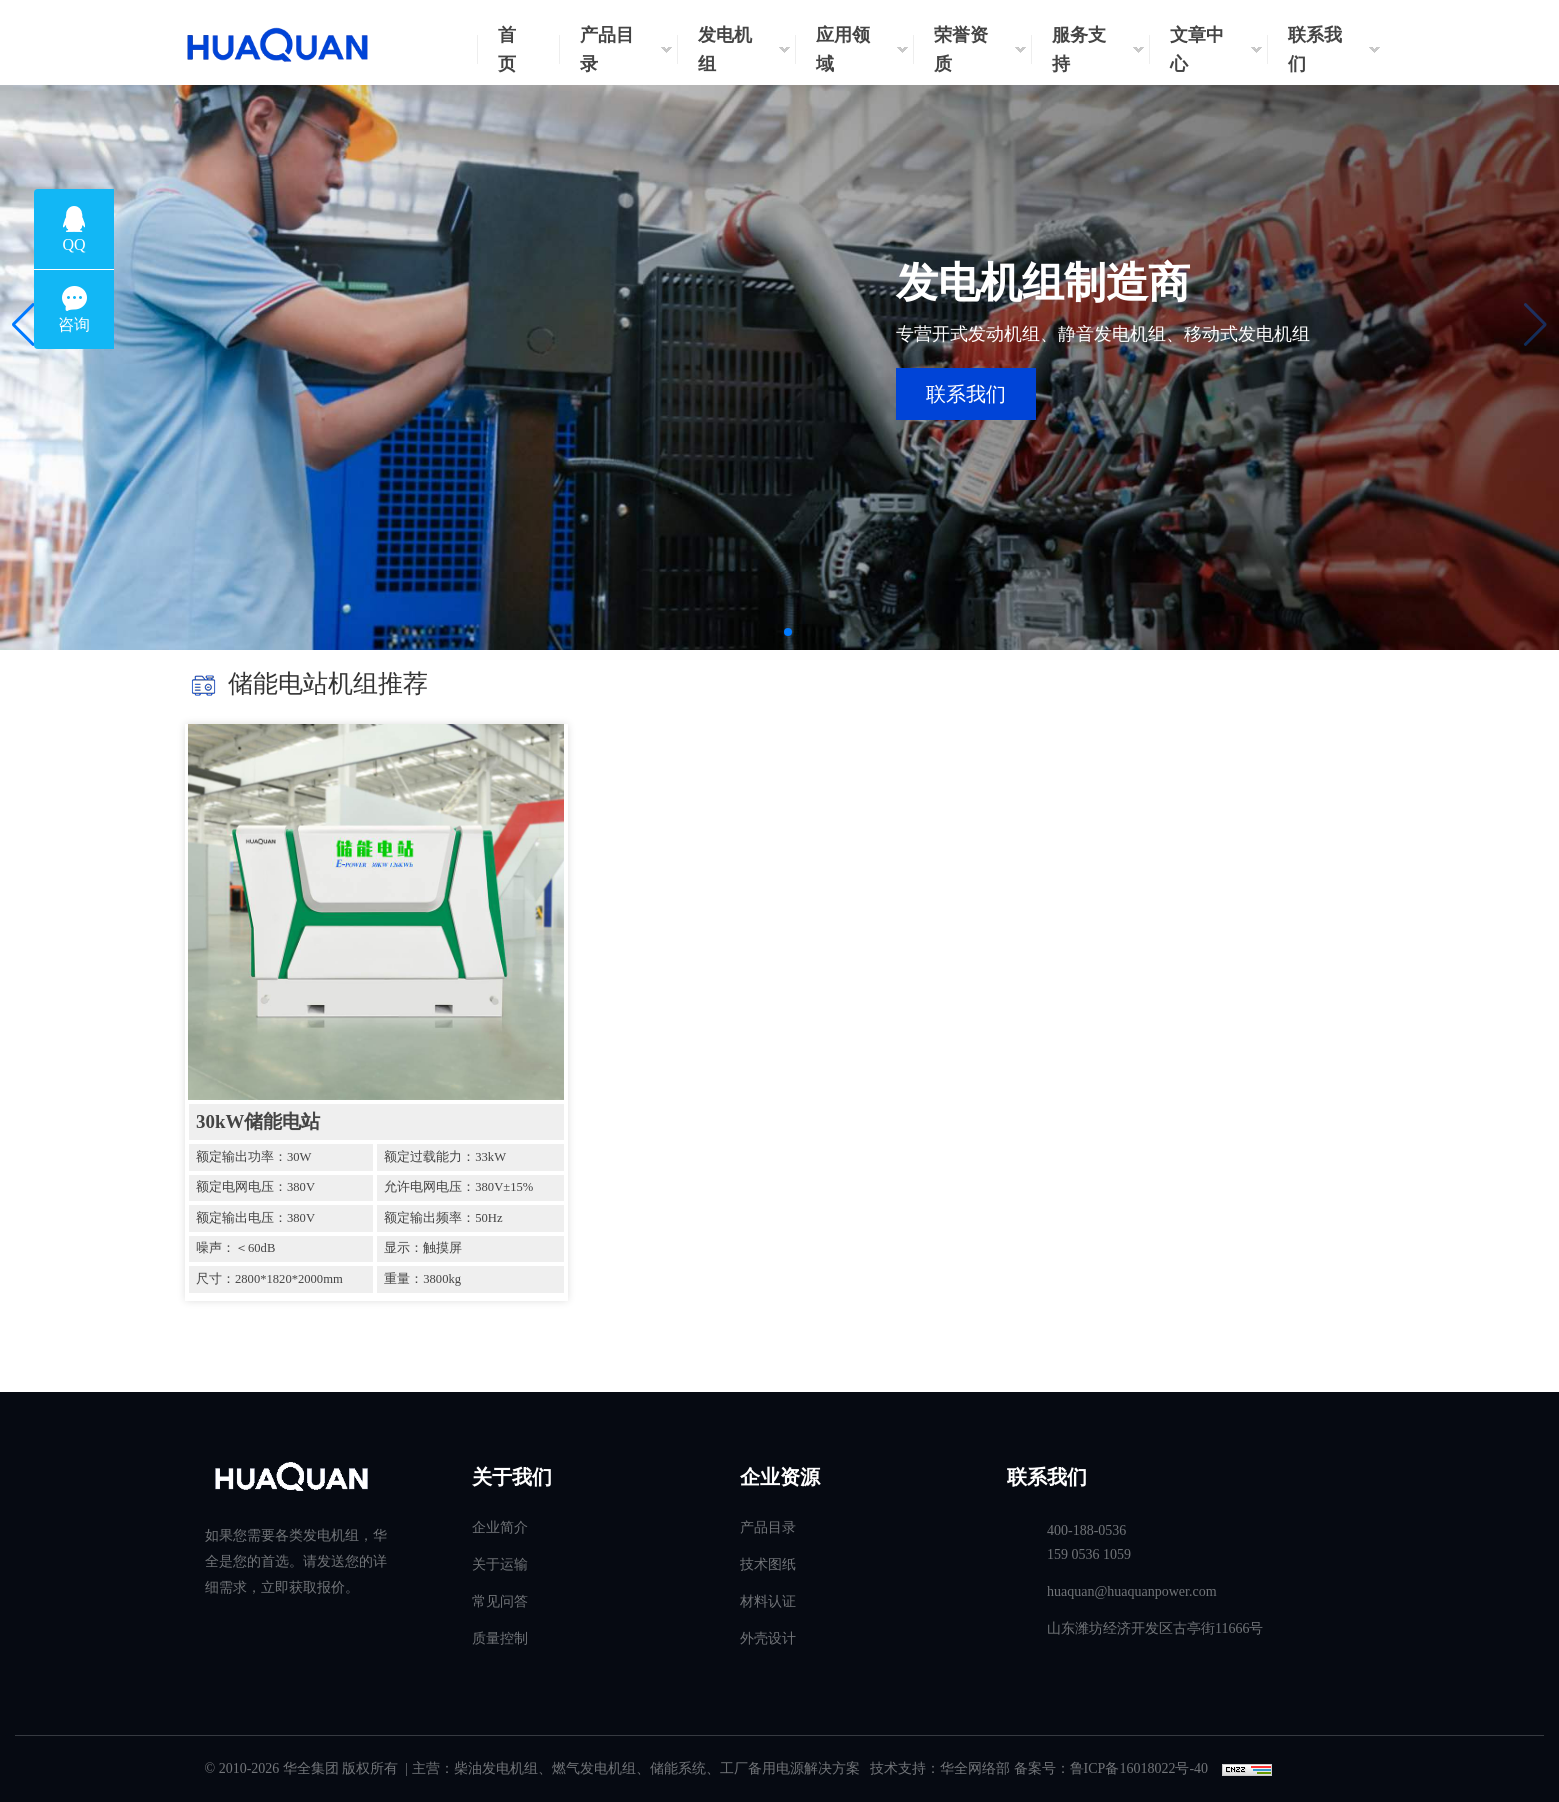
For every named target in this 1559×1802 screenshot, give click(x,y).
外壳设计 (768, 1638)
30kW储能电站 (258, 1121)
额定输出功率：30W (253, 1157)
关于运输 (500, 1564)
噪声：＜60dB (235, 1248)
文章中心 (1197, 49)
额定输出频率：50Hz (443, 1218)
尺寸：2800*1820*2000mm (269, 1279)
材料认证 (768, 1601)
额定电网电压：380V (255, 1187)
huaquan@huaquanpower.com (1132, 1591)
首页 (507, 49)
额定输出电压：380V (255, 1218)
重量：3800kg (422, 1279)
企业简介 (500, 1527)
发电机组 (725, 49)
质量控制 (500, 1638)
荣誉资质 (961, 49)
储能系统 (678, 1768)
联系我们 (1315, 49)
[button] (23, 325)
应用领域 (843, 49)
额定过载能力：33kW (445, 1157)
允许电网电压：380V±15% (458, 1187)
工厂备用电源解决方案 (790, 1768)
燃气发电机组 (594, 1768)
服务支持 (1079, 49)
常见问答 (500, 1601)
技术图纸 (768, 1564)
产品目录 (607, 49)
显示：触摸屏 (423, 1248)
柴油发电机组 (496, 1768)
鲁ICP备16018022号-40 (1139, 1768)
